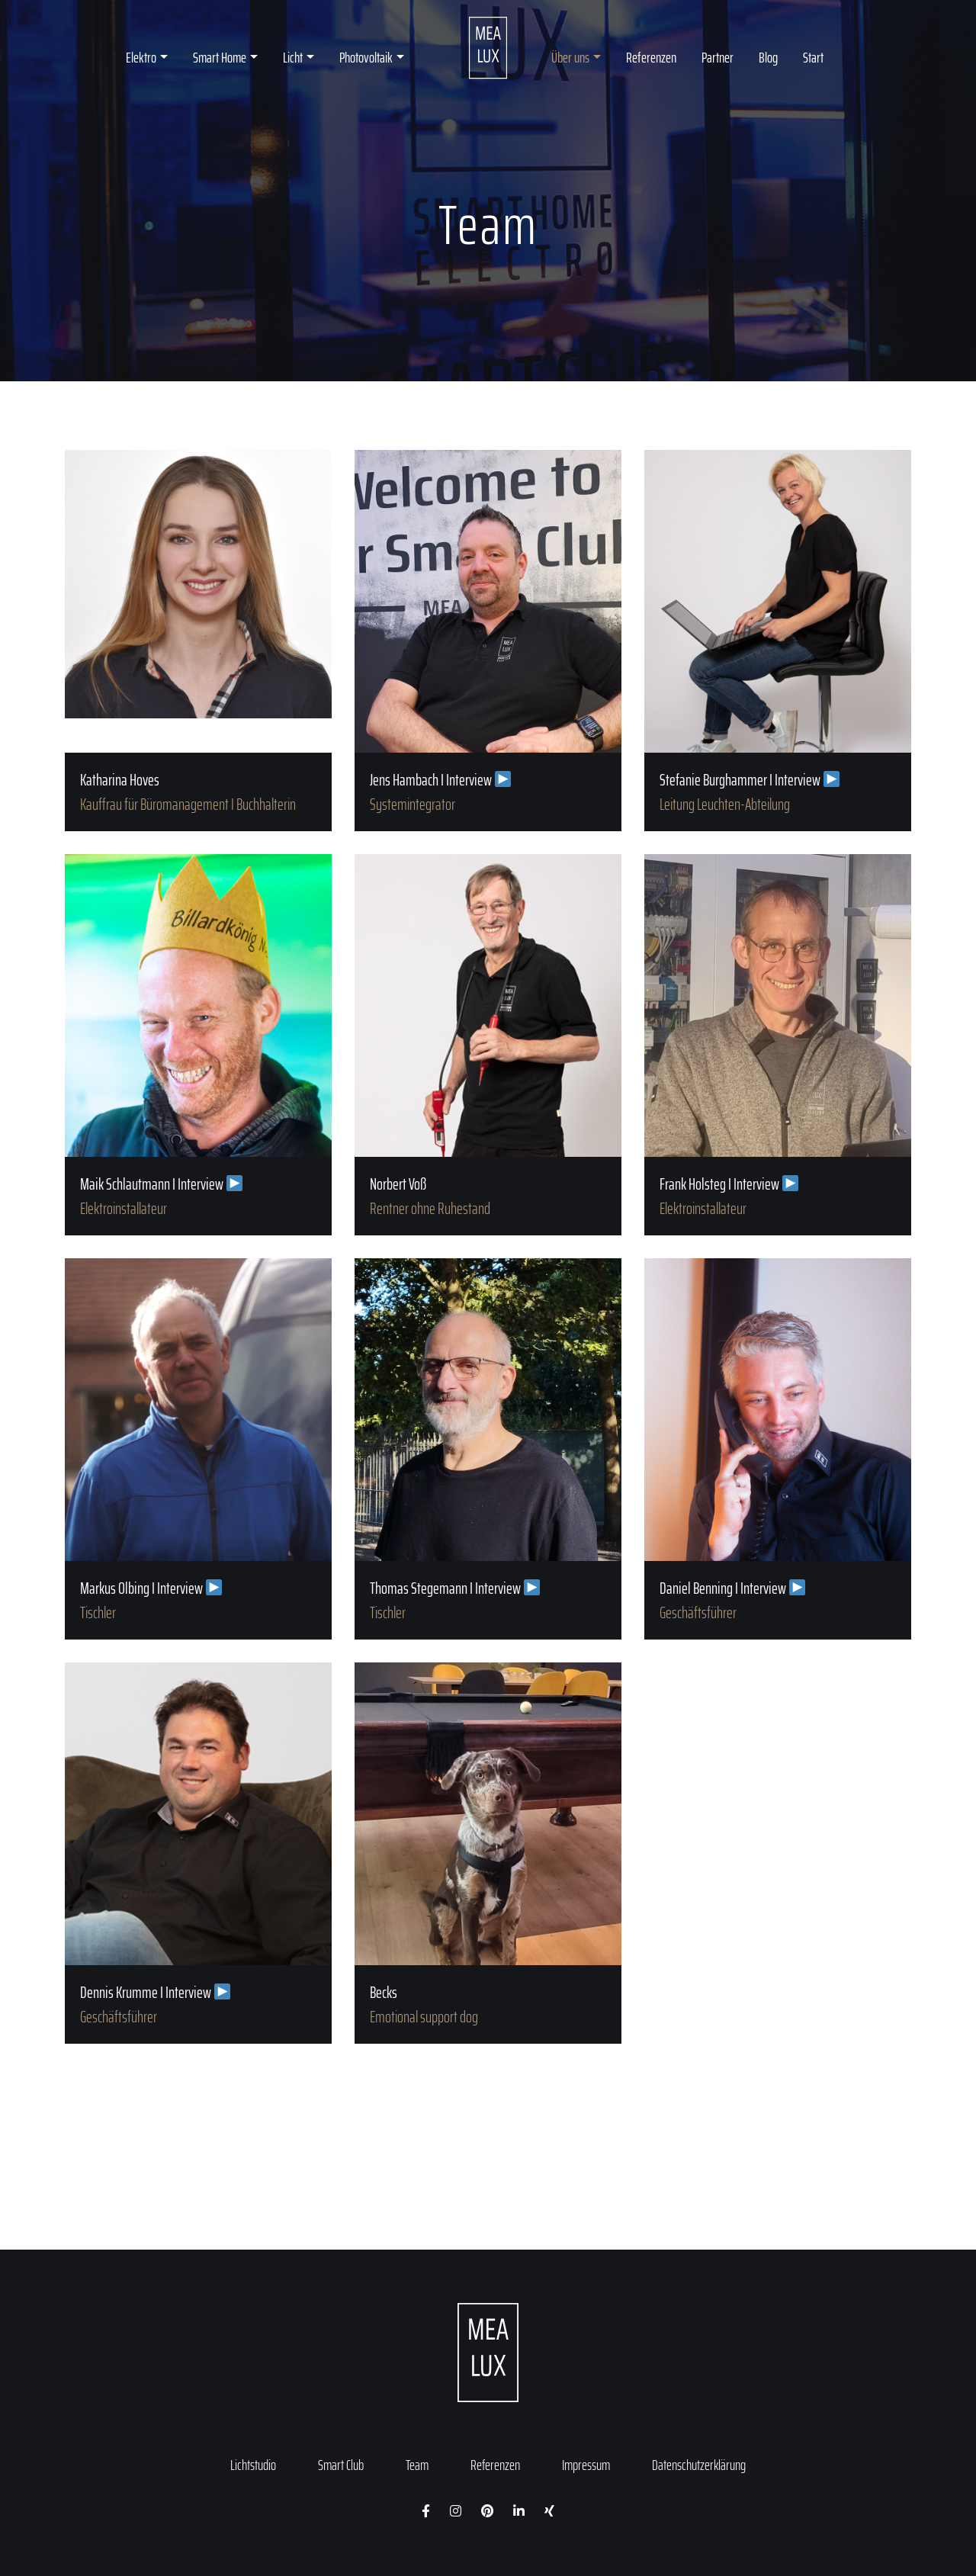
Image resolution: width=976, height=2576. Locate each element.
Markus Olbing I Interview (198, 1449)
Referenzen (651, 57)
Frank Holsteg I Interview (777, 1044)
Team (417, 2464)
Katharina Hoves (198, 640)
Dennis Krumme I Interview (198, 1853)
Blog (768, 57)
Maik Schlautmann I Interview (198, 1044)
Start (813, 57)
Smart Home (219, 57)
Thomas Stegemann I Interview (488, 1449)
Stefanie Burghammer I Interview (777, 640)
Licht (293, 57)
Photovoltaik (366, 57)
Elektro (141, 57)
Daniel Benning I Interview (777, 1449)
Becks (488, 1853)
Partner (718, 57)
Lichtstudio (253, 2464)
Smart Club (341, 2464)
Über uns (570, 57)
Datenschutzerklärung (699, 2464)
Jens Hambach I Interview (488, 640)
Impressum (586, 2464)
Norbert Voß (488, 1044)
